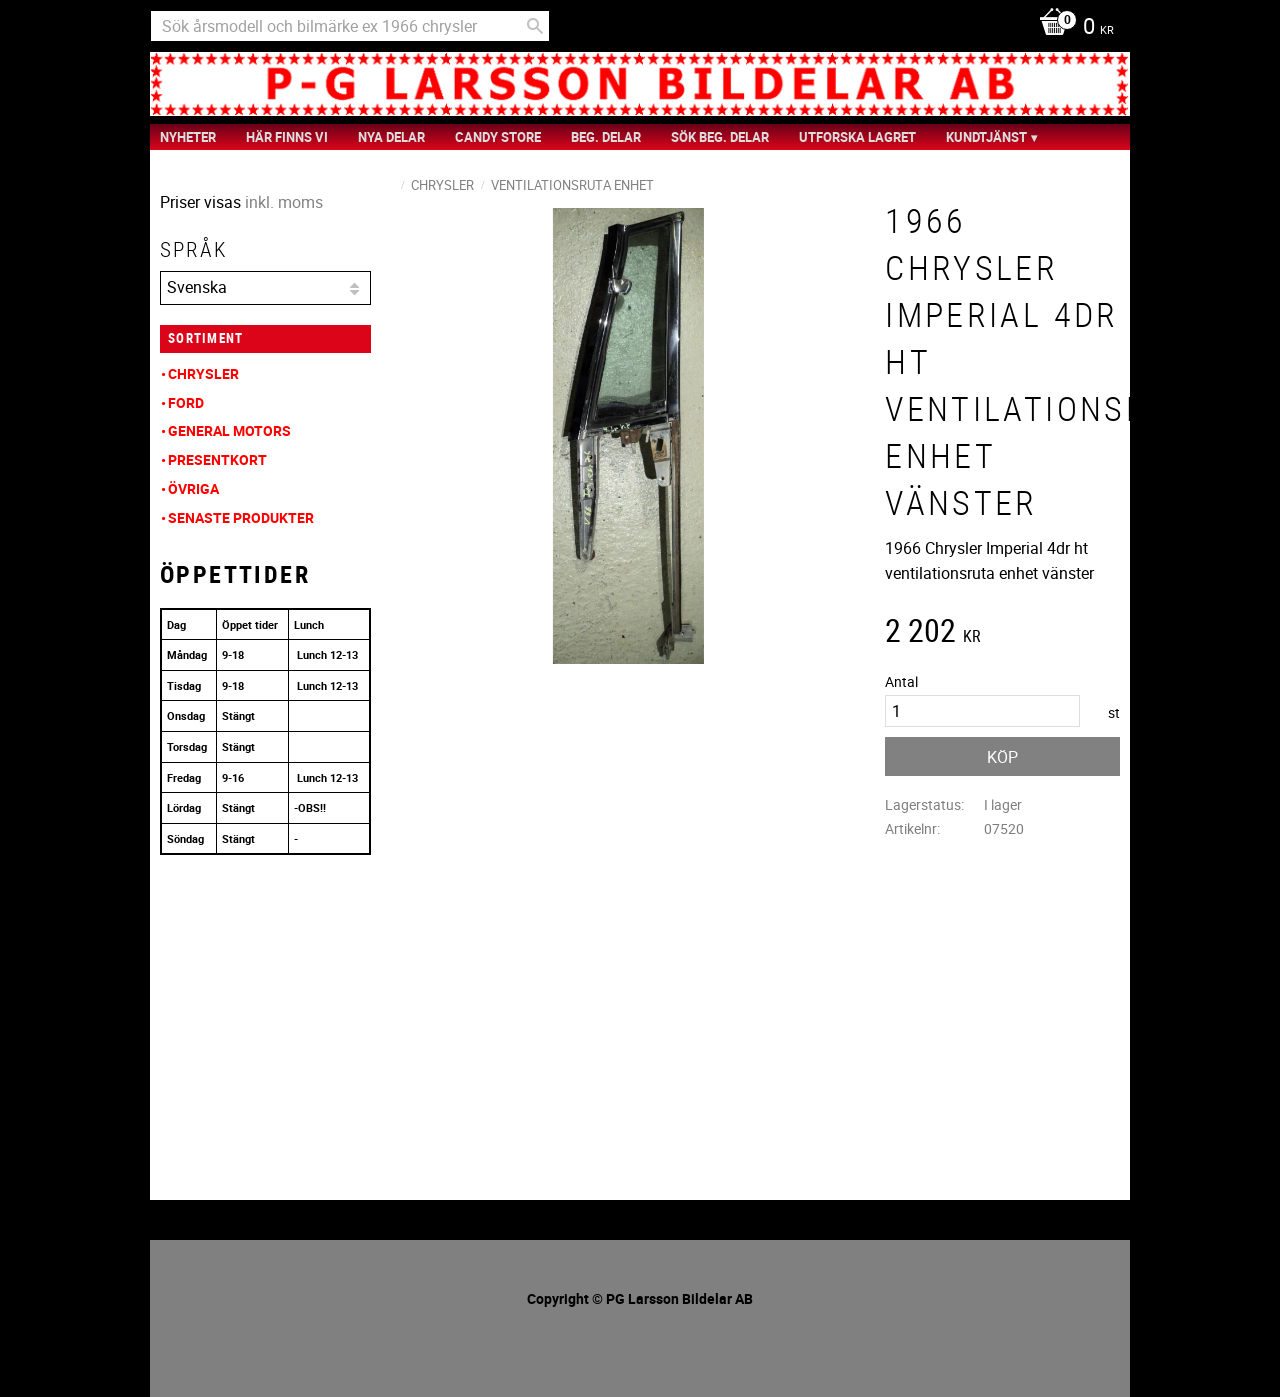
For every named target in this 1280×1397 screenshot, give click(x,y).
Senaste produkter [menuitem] (241, 517)
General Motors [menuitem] (229, 430)
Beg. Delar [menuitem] (606, 137)
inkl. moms (284, 202)
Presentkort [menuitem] (217, 459)
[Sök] (535, 26)
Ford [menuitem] (186, 402)
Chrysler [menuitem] (203, 373)
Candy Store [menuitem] (498, 137)
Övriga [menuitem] (193, 488)
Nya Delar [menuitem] (391, 137)
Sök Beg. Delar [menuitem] (720, 137)
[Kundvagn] (1071, 28)
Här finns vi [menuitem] (287, 137)
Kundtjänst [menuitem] (986, 137)
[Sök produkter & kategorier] (350, 26)
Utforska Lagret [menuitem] (857, 137)
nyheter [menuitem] (188, 137)
